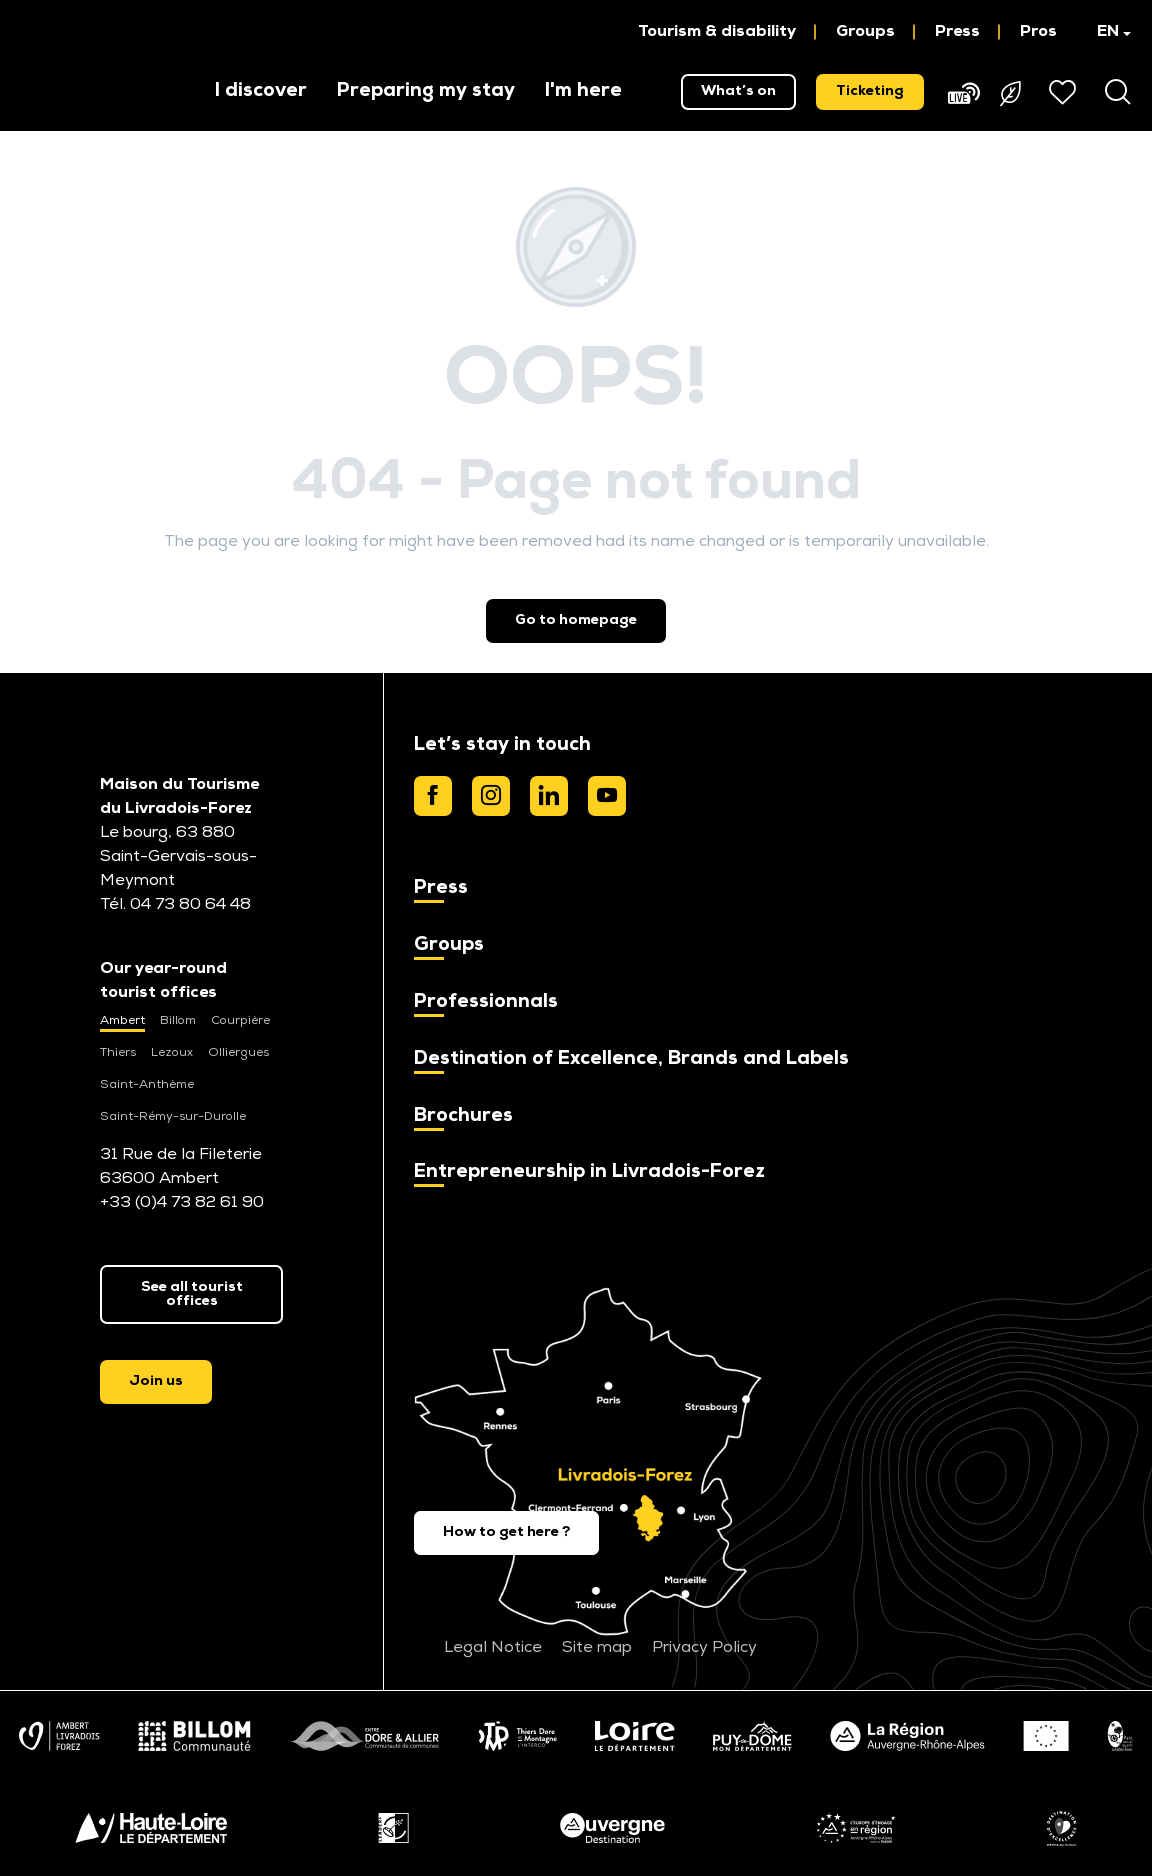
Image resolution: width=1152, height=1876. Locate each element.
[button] (1104, 32)
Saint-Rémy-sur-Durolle (173, 1117)
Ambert (122, 1021)
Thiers (118, 1053)
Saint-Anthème (147, 1085)
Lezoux (172, 1053)
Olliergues (238, 1053)
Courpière (240, 1021)
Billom (178, 1021)
